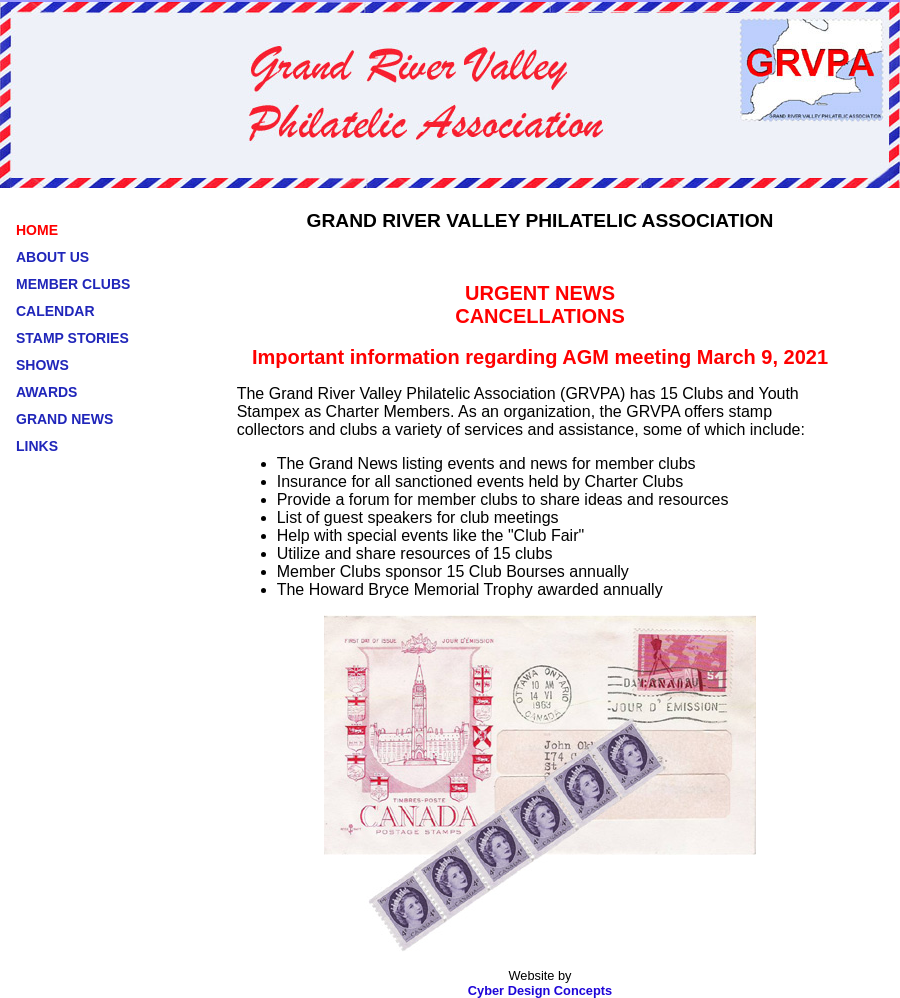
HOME (37, 230)
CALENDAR (55, 311)
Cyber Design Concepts (540, 990)
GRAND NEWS (64, 419)
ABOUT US (52, 257)
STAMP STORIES (72, 338)
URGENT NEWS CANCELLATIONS (540, 304)
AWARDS (46, 392)
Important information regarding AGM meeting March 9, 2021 (540, 357)
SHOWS (42, 365)
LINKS (37, 446)
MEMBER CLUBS (73, 284)
